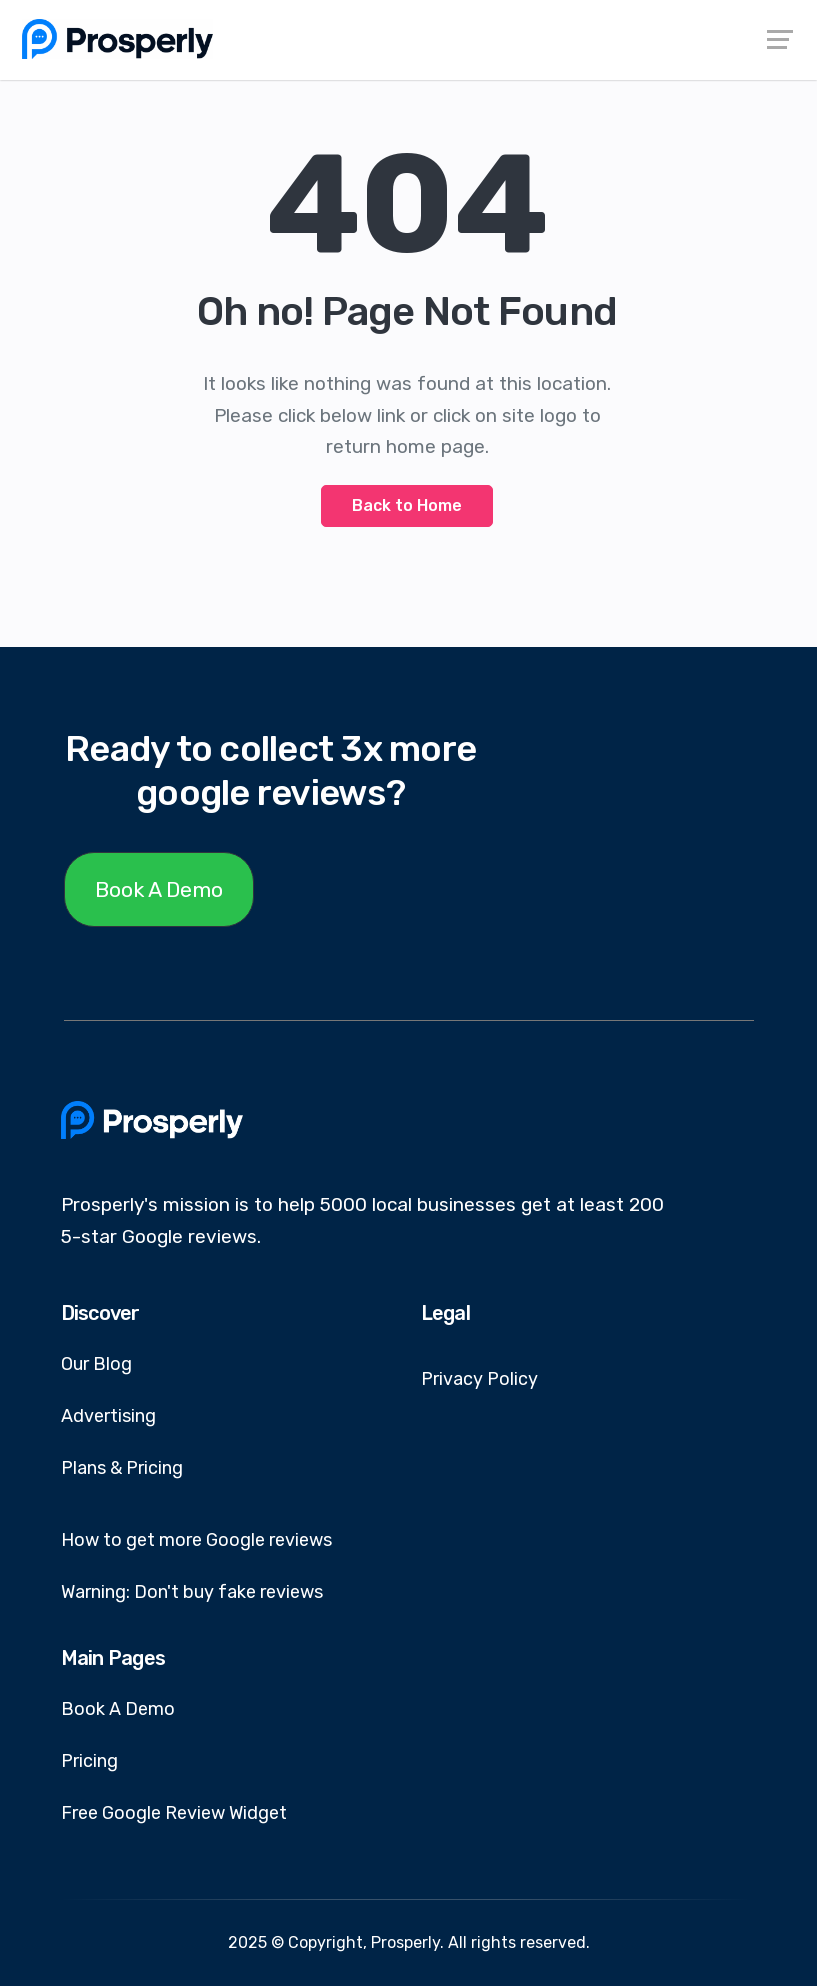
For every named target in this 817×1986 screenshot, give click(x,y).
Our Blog (96, 1364)
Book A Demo (159, 889)
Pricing (89, 1761)
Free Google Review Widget (174, 1813)
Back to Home (407, 505)
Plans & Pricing (122, 1468)
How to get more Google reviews (196, 1540)
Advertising (108, 1416)
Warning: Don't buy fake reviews (192, 1592)
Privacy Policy (479, 1379)
